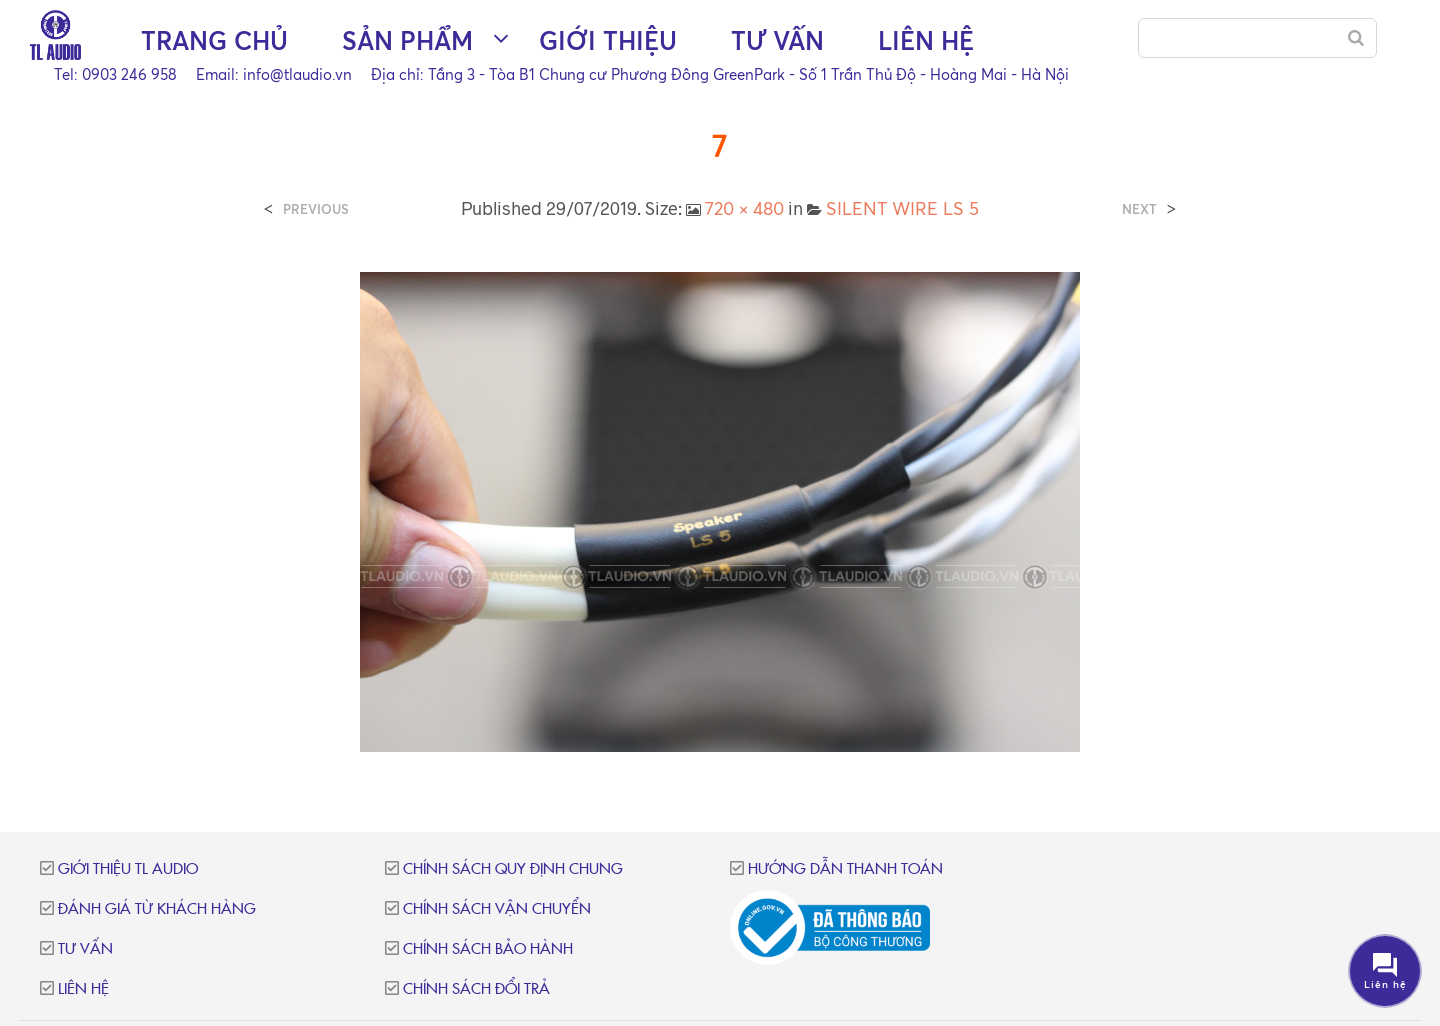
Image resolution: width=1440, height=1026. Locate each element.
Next (1139, 209)
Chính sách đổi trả (476, 989)
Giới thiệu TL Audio (128, 869)
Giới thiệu (608, 40)
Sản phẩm (407, 40)
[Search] (1356, 38)
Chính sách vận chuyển (497, 909)
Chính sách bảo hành (488, 949)
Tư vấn (777, 40)
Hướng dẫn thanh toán (845, 869)
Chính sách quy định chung (513, 869)
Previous (316, 209)
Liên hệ (926, 40)
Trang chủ (214, 40)
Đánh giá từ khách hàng (157, 909)
